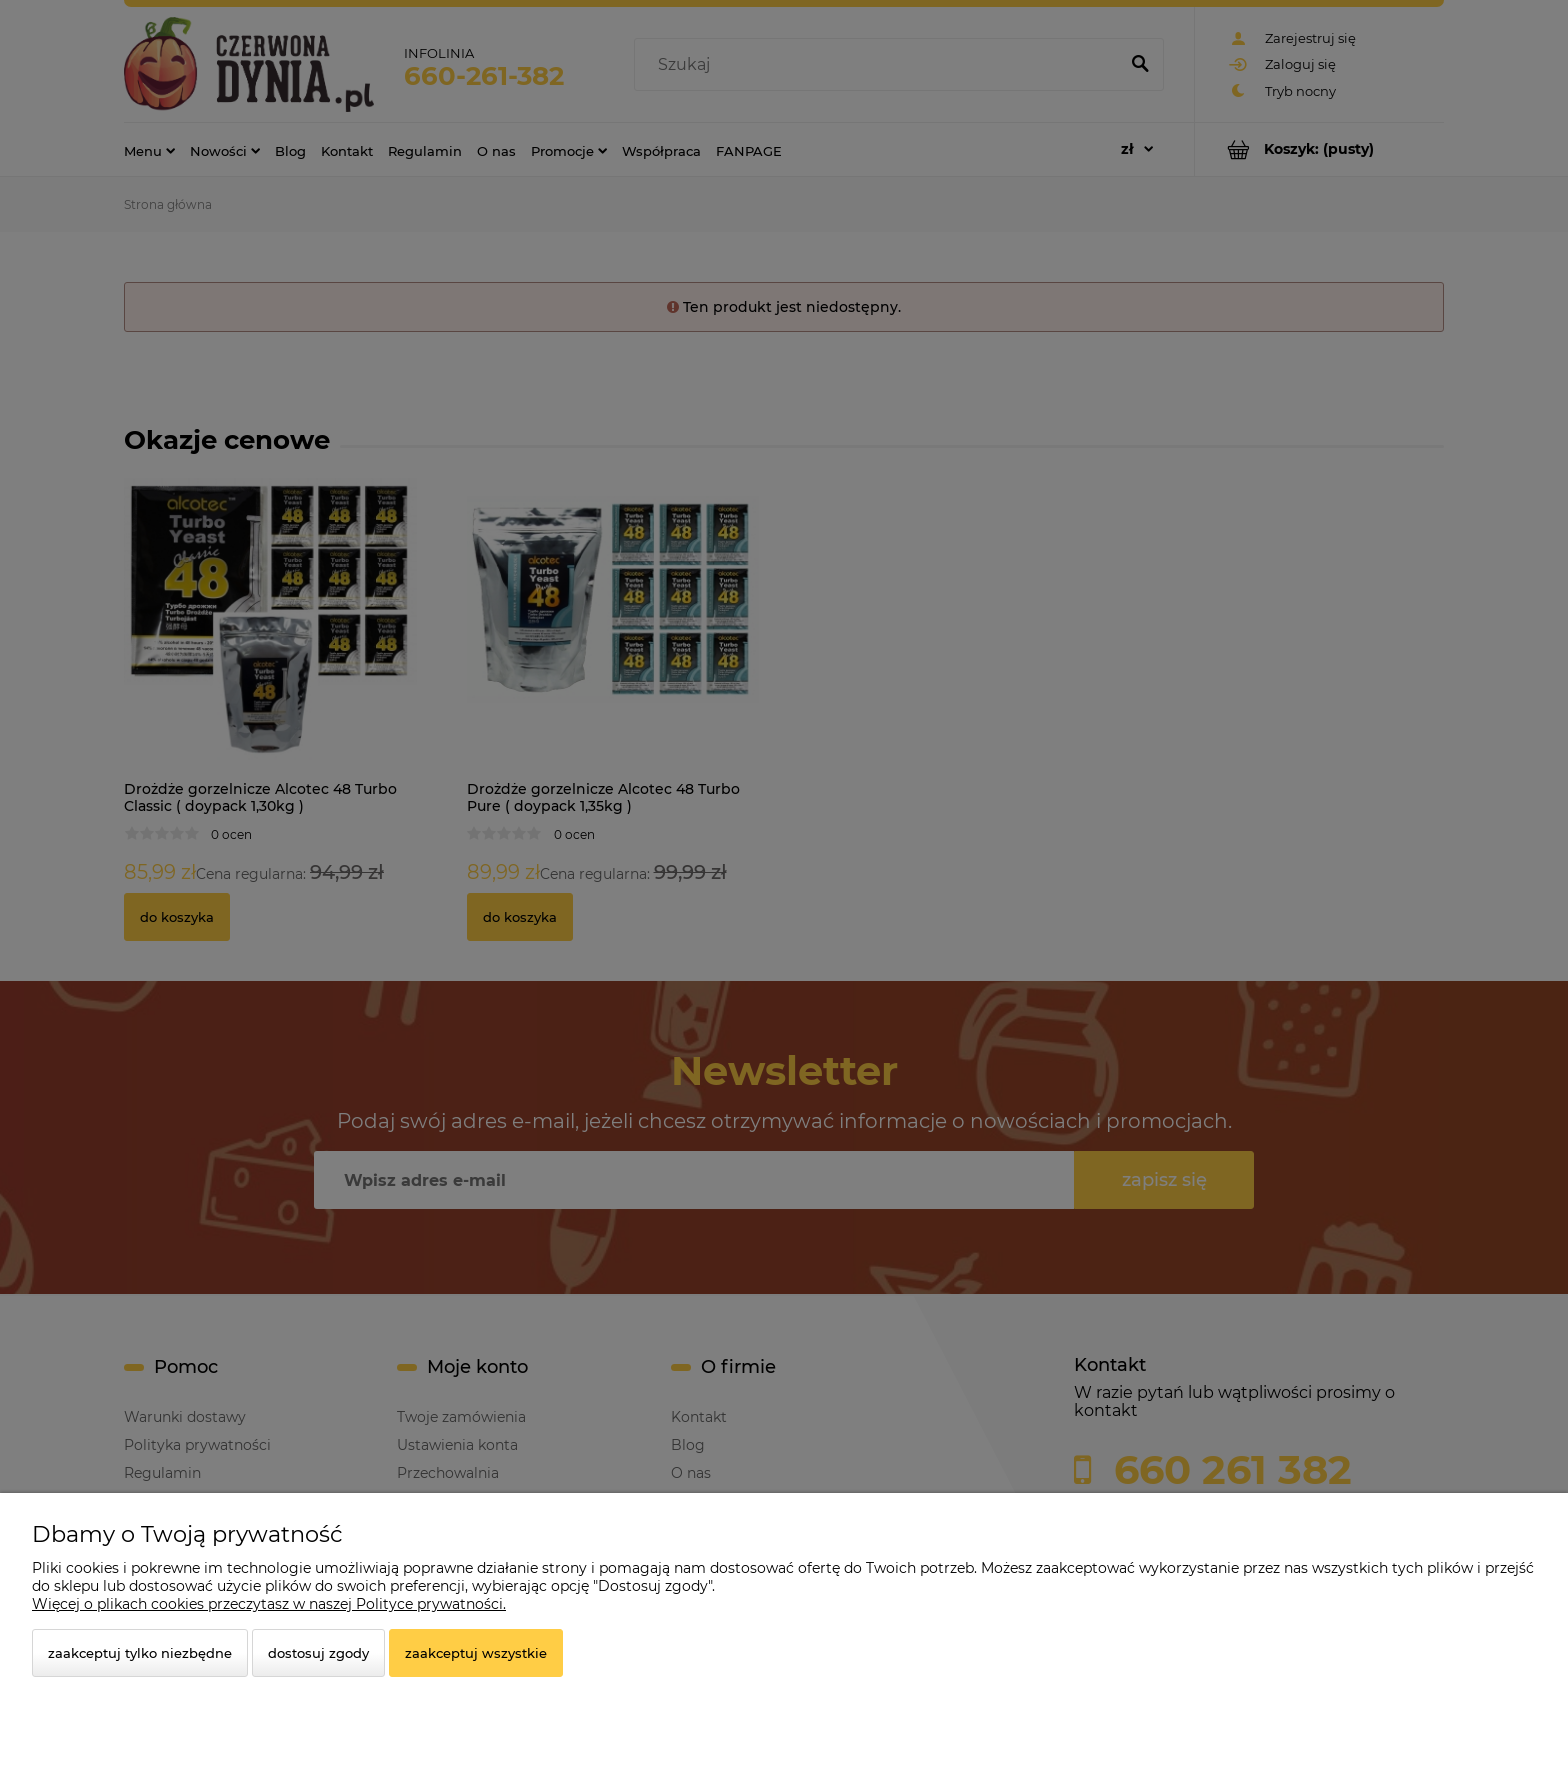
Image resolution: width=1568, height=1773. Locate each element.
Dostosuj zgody (318, 1653)
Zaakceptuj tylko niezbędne (140, 1653)
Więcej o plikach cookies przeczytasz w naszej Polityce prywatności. (269, 1604)
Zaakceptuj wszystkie (476, 1653)
